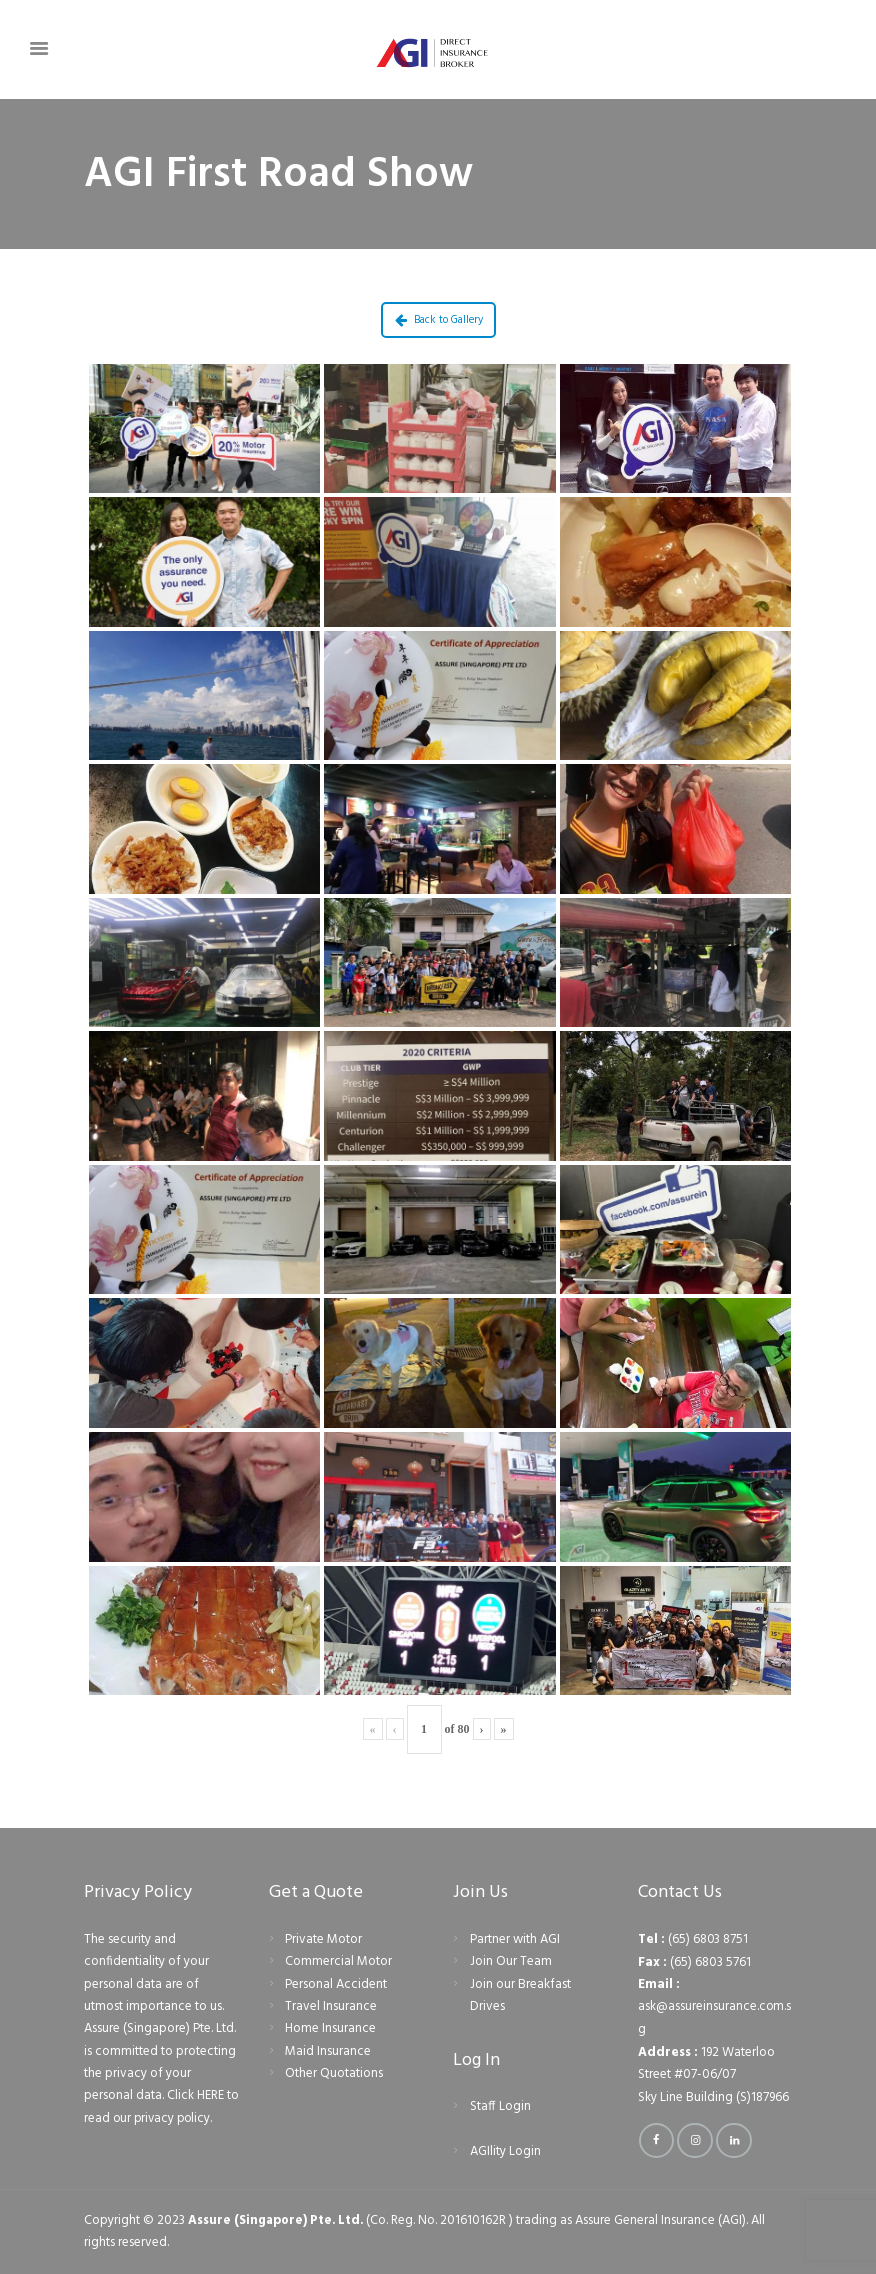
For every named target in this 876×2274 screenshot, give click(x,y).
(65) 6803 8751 (708, 1939)
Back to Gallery (439, 320)
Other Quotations (334, 2073)
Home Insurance (330, 2028)
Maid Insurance (328, 2051)
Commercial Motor (338, 1961)
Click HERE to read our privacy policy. (158, 2106)
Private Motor (323, 1939)
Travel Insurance (331, 2006)
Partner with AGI (515, 1939)
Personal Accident (336, 1984)
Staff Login (500, 2106)
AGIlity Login (505, 2151)
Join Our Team (511, 1961)
